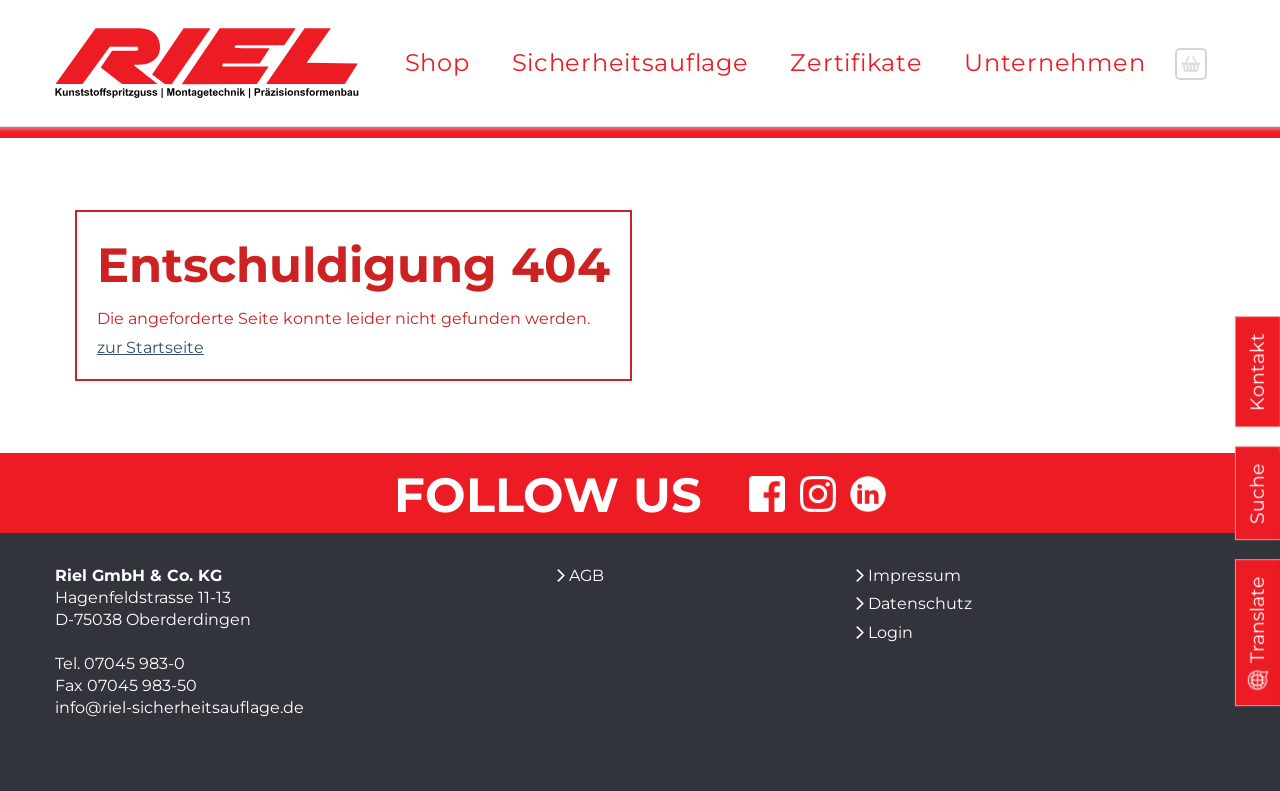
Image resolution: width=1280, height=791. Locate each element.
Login (890, 632)
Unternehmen (1054, 62)
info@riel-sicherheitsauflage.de (179, 707)
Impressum (914, 575)
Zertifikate (856, 62)
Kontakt (1257, 372)
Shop (437, 62)
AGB (586, 575)
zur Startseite (150, 347)
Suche (1257, 493)
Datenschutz (920, 603)
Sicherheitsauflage (630, 62)
